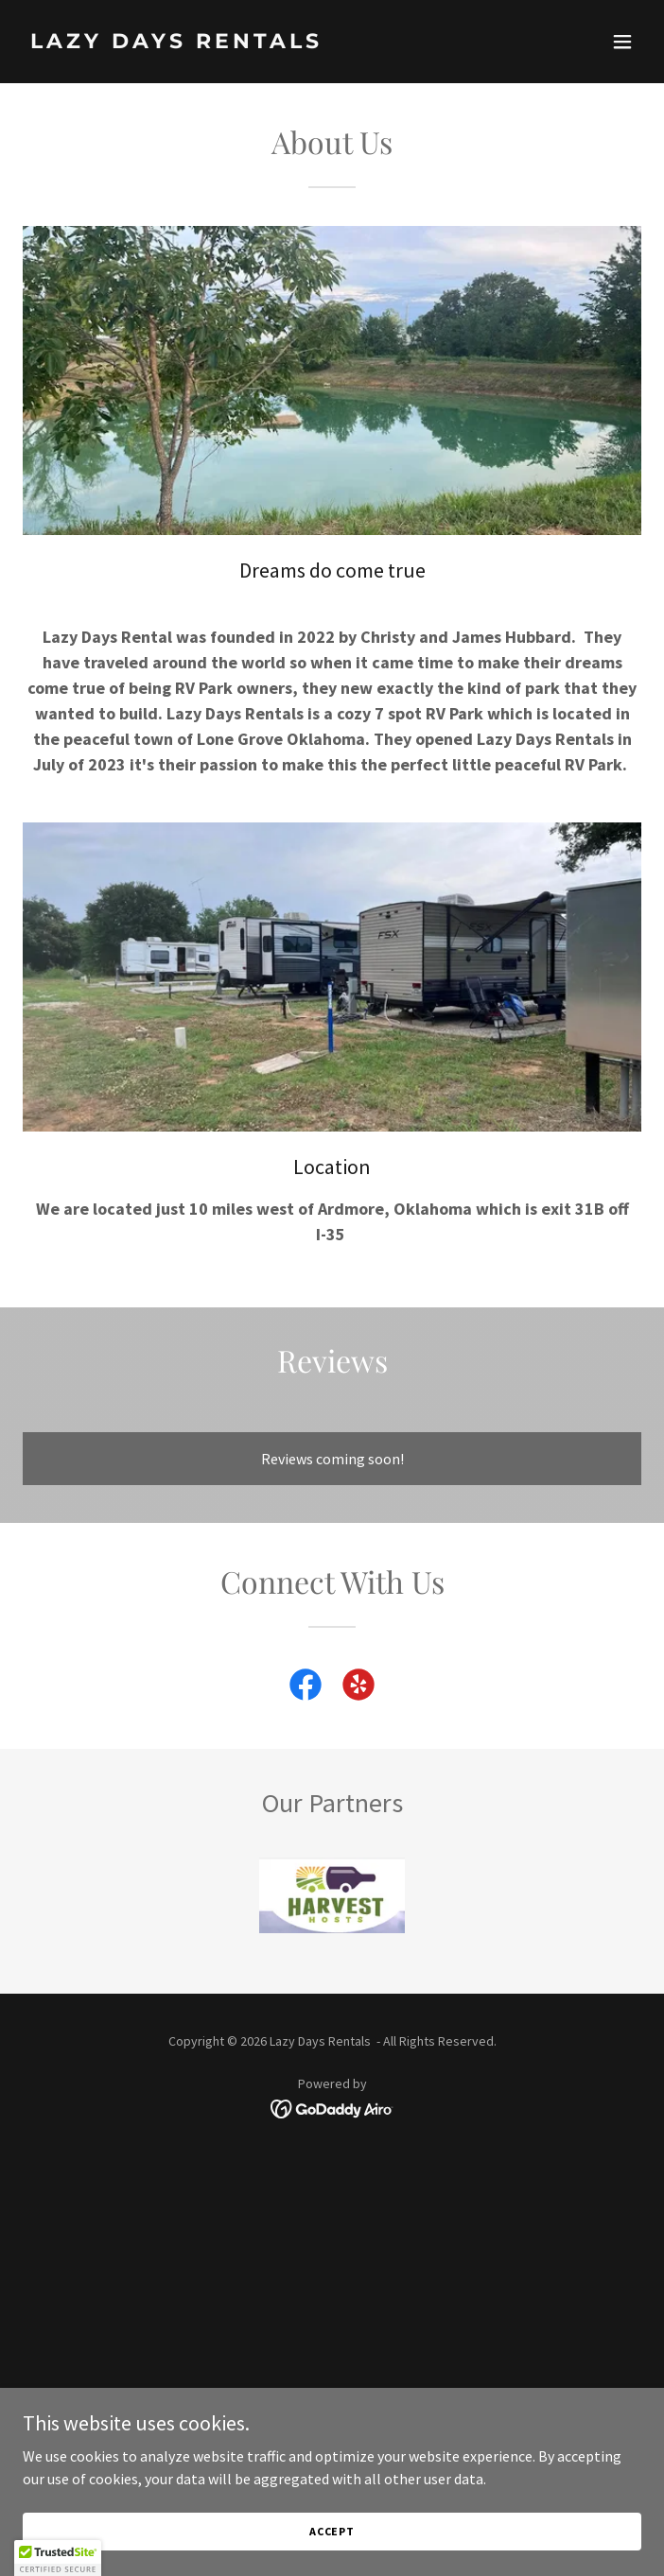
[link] (239, 42)
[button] (622, 42)
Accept (332, 2531)
